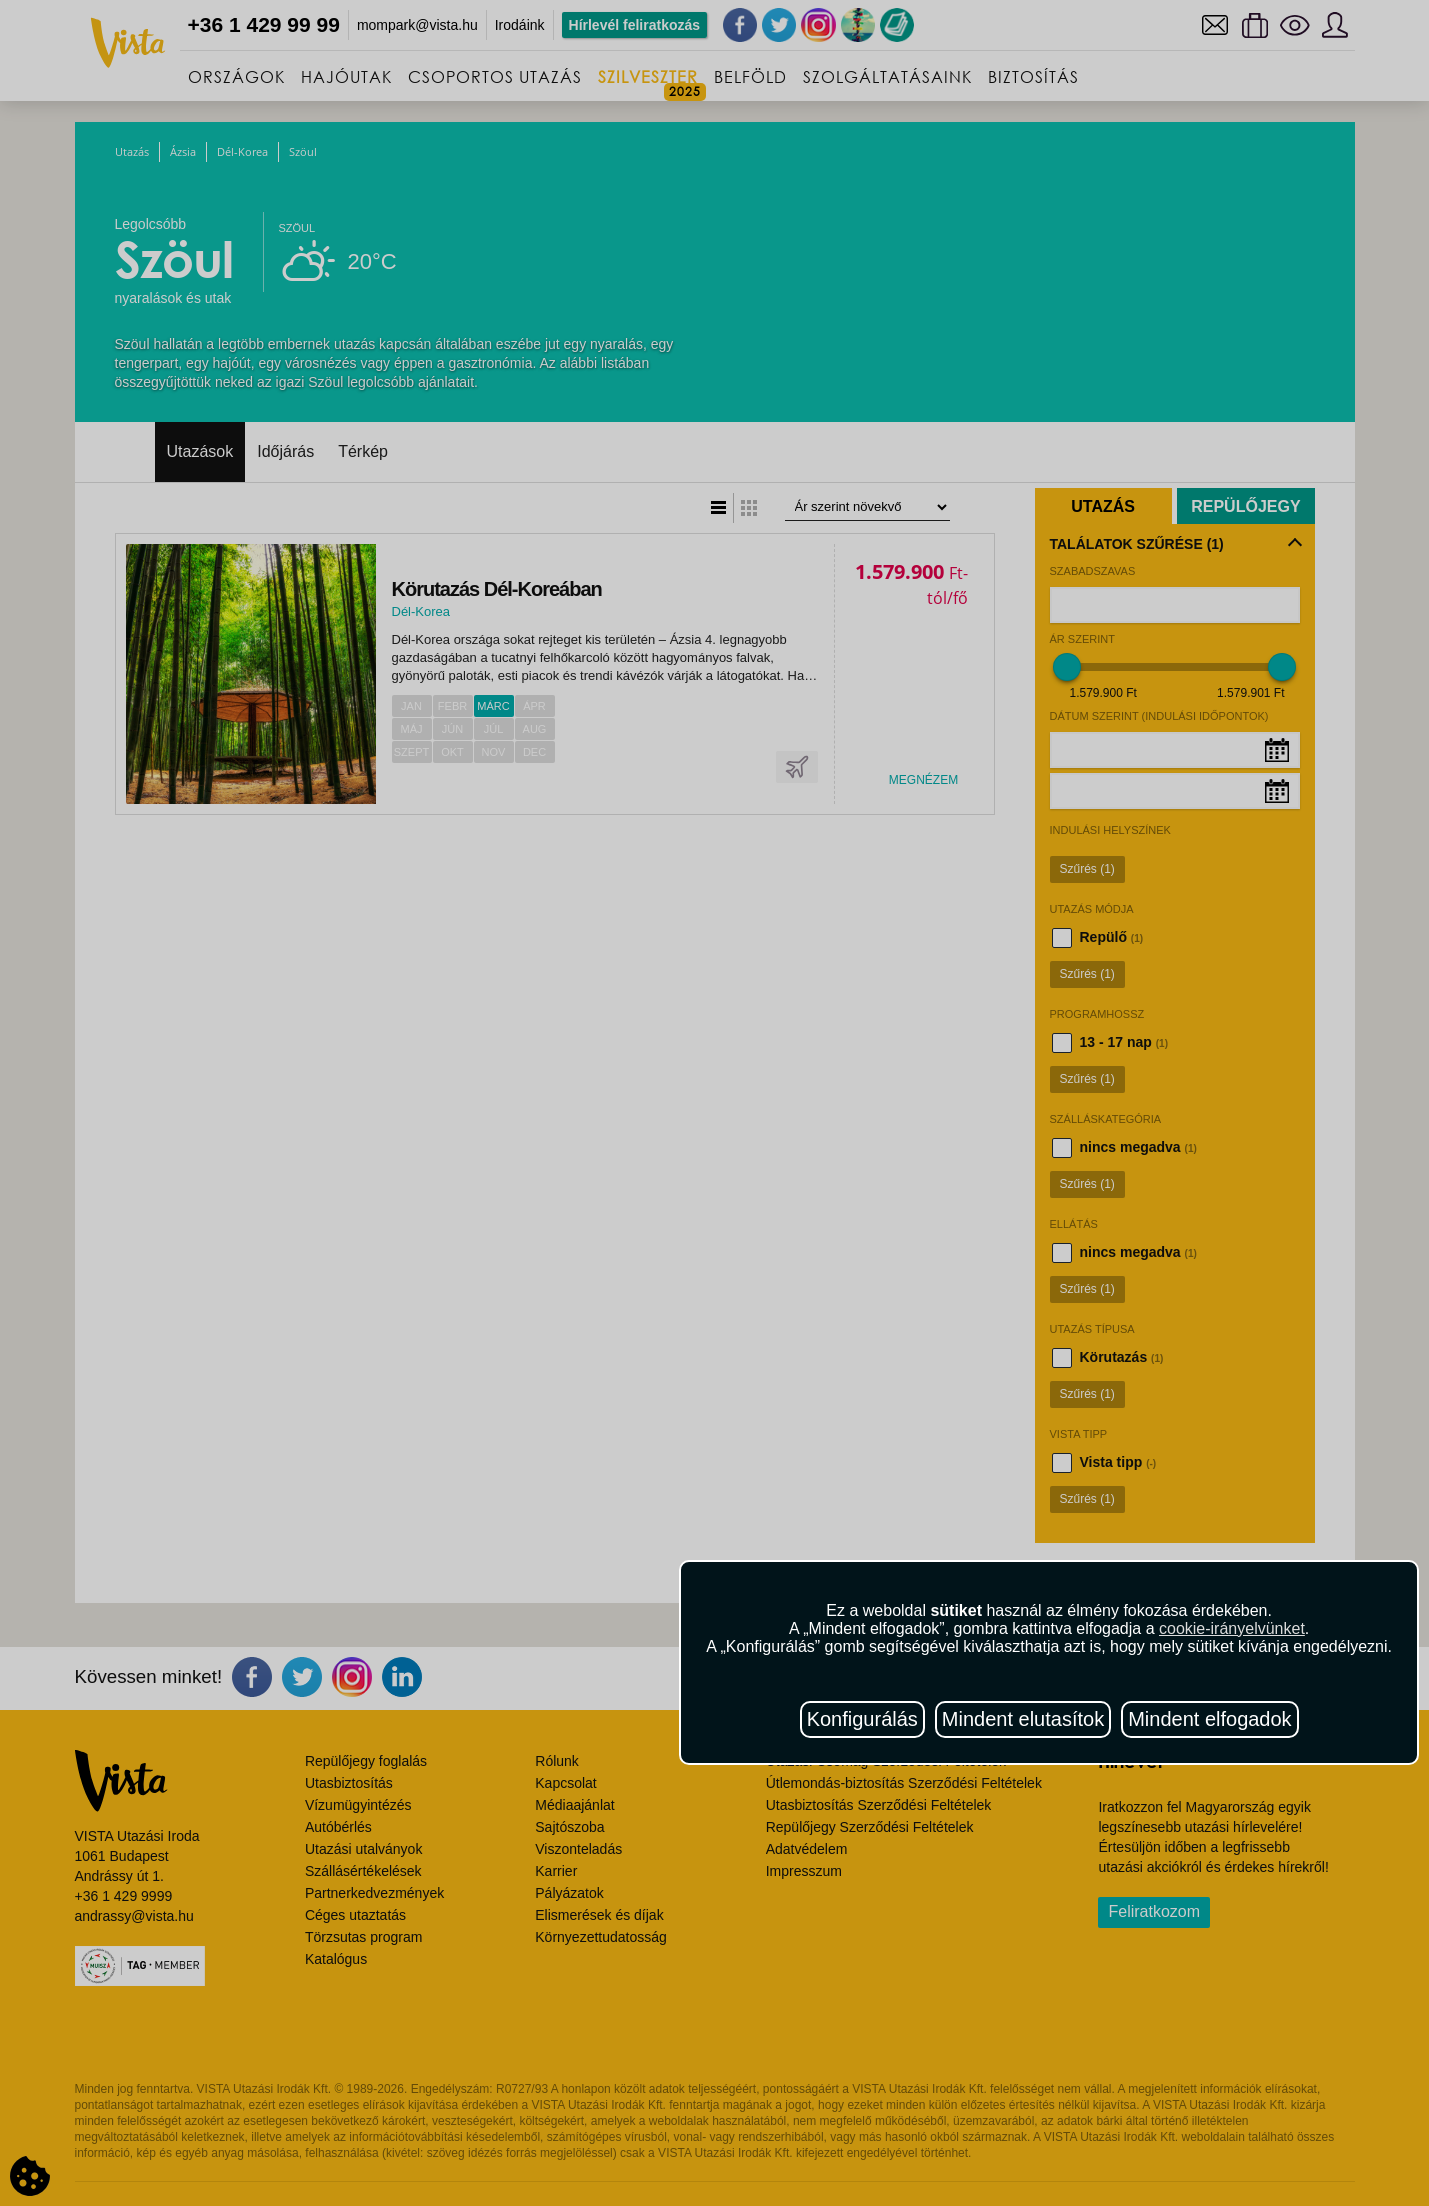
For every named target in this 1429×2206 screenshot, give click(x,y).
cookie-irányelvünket (1232, 1628)
